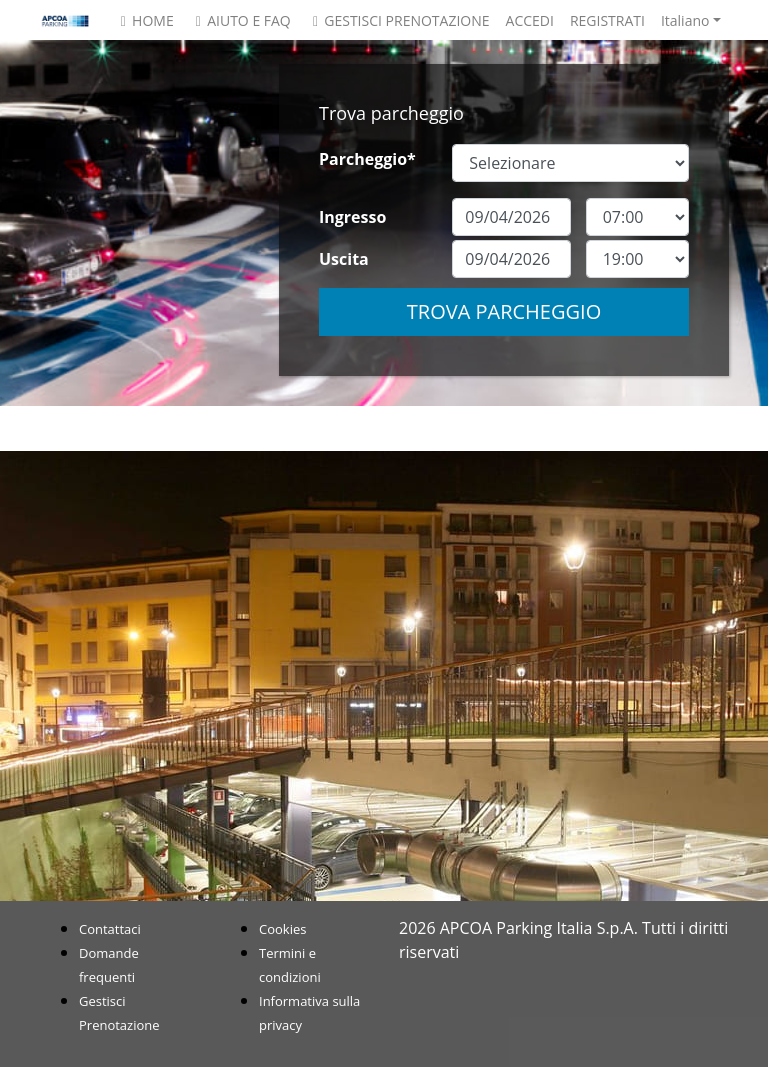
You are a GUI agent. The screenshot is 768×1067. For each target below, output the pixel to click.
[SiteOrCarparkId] (570, 163)
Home (144, 20)
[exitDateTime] (637, 259)
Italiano (685, 20)
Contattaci (110, 929)
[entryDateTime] (637, 217)
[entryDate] (511, 217)
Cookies (282, 929)
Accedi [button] (530, 20)
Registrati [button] (607, 20)
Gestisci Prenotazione (398, 20)
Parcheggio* (367, 159)
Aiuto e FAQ (240, 20)
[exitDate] (511, 259)
